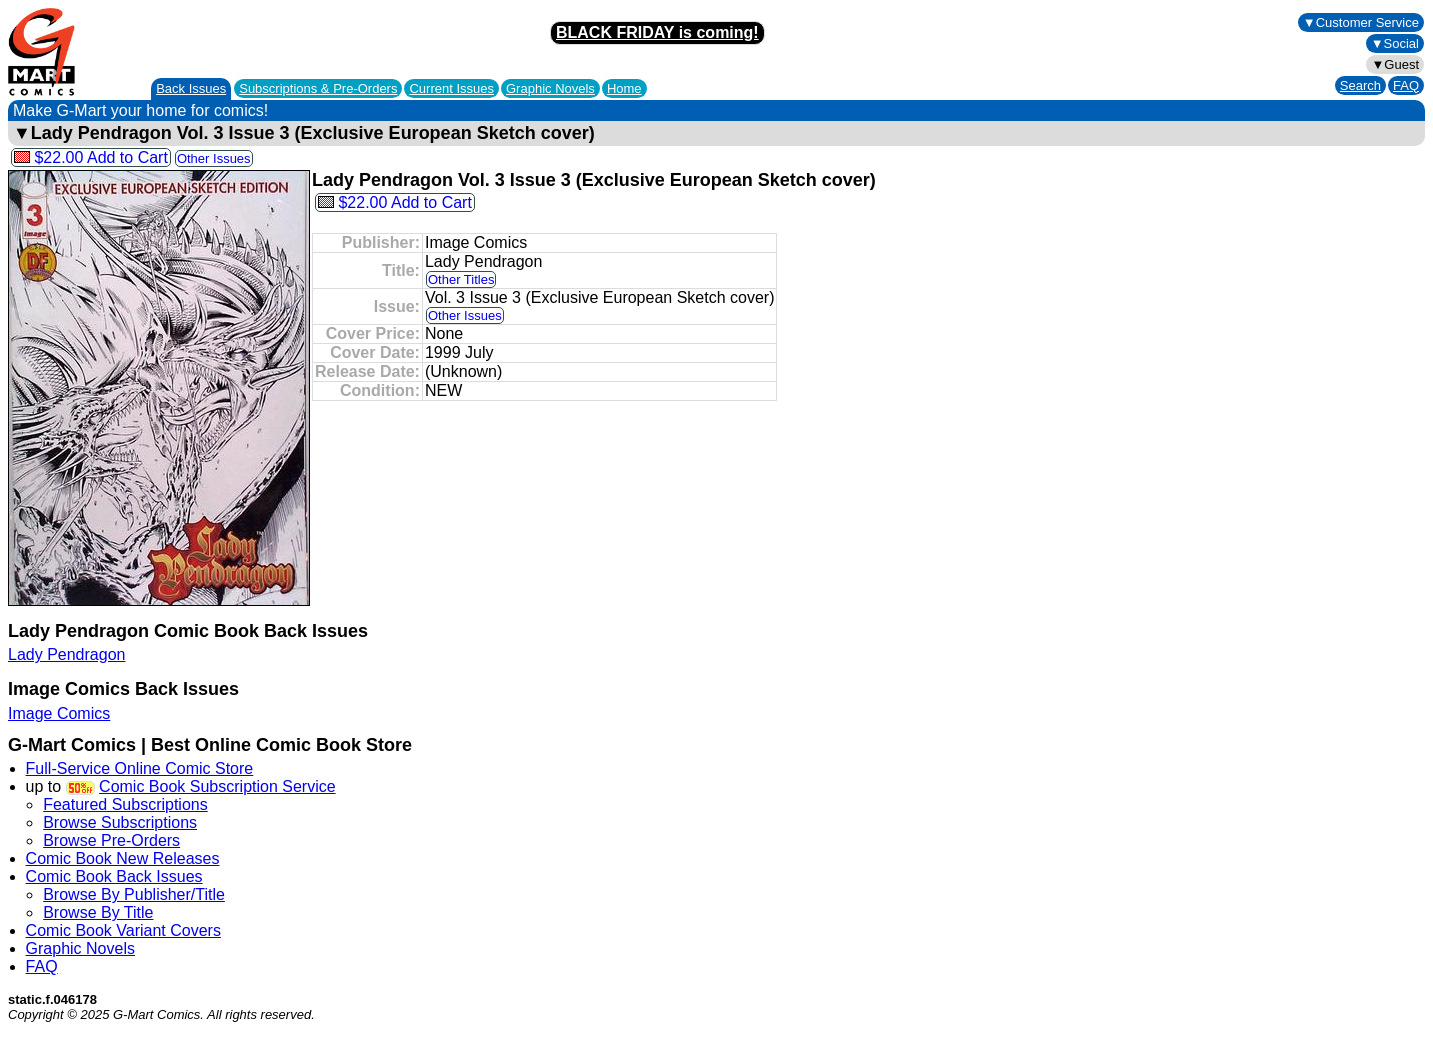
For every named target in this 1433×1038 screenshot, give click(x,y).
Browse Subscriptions (120, 822)
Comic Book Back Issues (114, 876)
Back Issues (191, 88)
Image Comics (59, 713)
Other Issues (214, 158)
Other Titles (461, 279)
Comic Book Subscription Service (217, 786)
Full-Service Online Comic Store (140, 768)
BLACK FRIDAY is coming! (657, 32)
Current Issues (451, 88)
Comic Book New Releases (123, 858)
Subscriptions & (318, 88)
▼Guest (1395, 64)
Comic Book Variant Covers (123, 930)
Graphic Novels (550, 88)
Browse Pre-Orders (111, 840)
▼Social (1395, 43)
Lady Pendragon (66, 654)
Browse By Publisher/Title (134, 894)
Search (1360, 85)
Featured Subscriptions (125, 804)
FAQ (1406, 85)
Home (624, 88)
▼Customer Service (1361, 22)
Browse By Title (98, 912)
